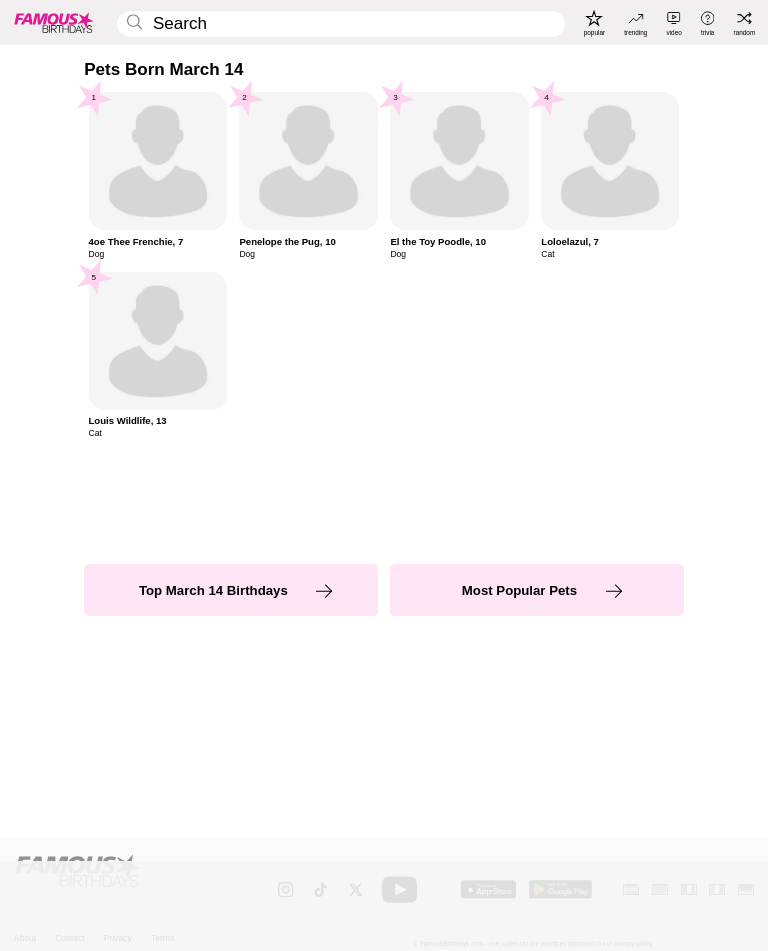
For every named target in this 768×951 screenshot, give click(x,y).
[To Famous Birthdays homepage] (54, 22)
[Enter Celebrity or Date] (340, 24)
